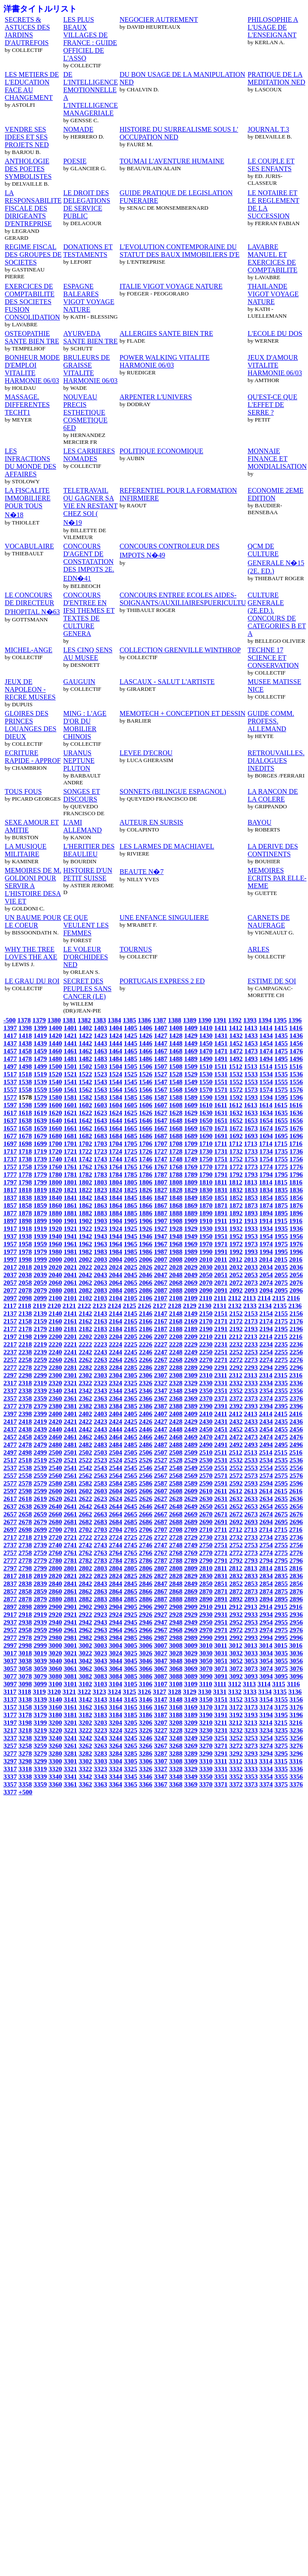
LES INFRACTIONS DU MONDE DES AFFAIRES (30, 462)
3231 (220, 1730)
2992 (235, 1637)
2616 (295, 1490)
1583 (100, 1097)
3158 (25, 1707)
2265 (130, 1359)
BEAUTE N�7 (142, 871)
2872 (235, 1591)
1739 (40, 1159)
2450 (205, 1429)
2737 (10, 1545)
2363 (100, 1398)
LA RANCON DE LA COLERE (273, 795)
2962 (85, 1629)
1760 (55, 1166)
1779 (40, 1174)
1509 (190, 1066)
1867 (160, 1205)
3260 (55, 1745)
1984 (115, 1251)
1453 (251, 1043)
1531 (220, 1074)
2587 (160, 1483)
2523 (100, 1460)
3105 (130, 1683)
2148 (175, 1313)
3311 (220, 1761)
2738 (25, 1545)
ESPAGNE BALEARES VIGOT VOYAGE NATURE (88, 298)
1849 (190, 1197)
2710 (205, 1529)
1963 (100, 1243)
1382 (84, 1020)
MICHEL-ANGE (28, 650)
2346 (145, 1390)
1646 (145, 1120)
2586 (145, 1483)
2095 (281, 1290)
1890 (205, 1213)
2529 (190, 1460)
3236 (296, 1730)
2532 (235, 1460)
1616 (295, 1105)
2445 (130, 1429)
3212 (235, 1722)
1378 (24, 1020)
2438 (25, 1429)
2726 (145, 1537)
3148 (175, 1699)
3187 (160, 1714)
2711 (220, 1529)
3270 (205, 1745)
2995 (281, 1637)
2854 (266, 1583)
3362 (85, 1784)
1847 (160, 1197)
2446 (145, 1429)
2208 (175, 1336)
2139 (40, 1313)
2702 (85, 1529)
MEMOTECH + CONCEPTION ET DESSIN (182, 713)
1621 (70, 1112)
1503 (100, 1066)
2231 (220, 1344)
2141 (70, 1313)
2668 (175, 1514)
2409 (190, 1413)
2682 (85, 1521)
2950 (205, 1622)
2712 (235, 1529)
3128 (174, 1691)
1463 (100, 1051)
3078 (25, 1676)
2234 (266, 1344)
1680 (55, 1135)
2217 (10, 1344)
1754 (266, 1159)
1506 (145, 1066)
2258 (25, 1359)
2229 (190, 1344)
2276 (296, 1359)
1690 (205, 1135)
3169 (190, 1707)
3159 (40, 1707)
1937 (10, 1236)
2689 (190, 1521)
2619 (40, 1498)
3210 (205, 1722)
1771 (220, 1166)
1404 (115, 1027)
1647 (160, 1120)
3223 (100, 1730)
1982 (85, 1251)
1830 (205, 1189)
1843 (100, 1197)
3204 (115, 1722)
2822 (85, 1575)
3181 (70, 1714)
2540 (55, 1467)
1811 (220, 1182)
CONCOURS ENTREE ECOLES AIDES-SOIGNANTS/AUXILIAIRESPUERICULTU (183, 598)
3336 (296, 1768)
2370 (205, 1398)
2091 (220, 1290)
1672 (235, 1128)
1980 (55, 1251)
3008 (175, 1645)
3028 (175, 1653)
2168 (175, 1321)
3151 (220, 1699)
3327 (160, 1768)
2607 (160, 1490)
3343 (100, 1776)
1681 (70, 1135)
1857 (10, 1205)
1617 (10, 1112)
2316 (295, 1375)
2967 (160, 1629)
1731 (220, 1151)
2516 (295, 1452)
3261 (70, 1745)
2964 (115, 1629)
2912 (235, 1606)
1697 (10, 1143)
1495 (281, 1058)
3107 (160, 1683)
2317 (10, 1382)
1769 (190, 1166)
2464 (115, 1436)
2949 (190, 1622)
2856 (296, 1583)
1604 (115, 1105)
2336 (296, 1382)
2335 (281, 1382)
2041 (70, 1274)
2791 (220, 1560)
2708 (175, 1529)
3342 (85, 1776)
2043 (100, 1274)
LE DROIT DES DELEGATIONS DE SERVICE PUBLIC (86, 204)
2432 (235, 1421)
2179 (40, 1328)
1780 (55, 1174)
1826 (145, 1189)
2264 (115, 1359)
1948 (175, 1236)
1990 (205, 1251)
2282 (85, 1367)
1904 (115, 1220)
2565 (130, 1475)
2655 (281, 1506)
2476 (296, 1436)
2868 (175, 1591)
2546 (145, 1467)
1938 (25, 1236)
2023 (100, 1267)
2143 (100, 1313)
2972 (235, 1629)
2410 (205, 1413)
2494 (266, 1444)
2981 (70, 1637)
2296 (296, 1367)
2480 (55, 1444)
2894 (266, 1599)
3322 (85, 1768)
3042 (85, 1660)
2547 (160, 1467)
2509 (190, 1452)
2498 (25, 1452)
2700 (55, 1529)
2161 (70, 1321)
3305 (130, 1761)
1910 (205, 1220)
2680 (55, 1521)
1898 (25, 1220)
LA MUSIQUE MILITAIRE (25, 850)
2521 (70, 1460)
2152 (235, 1313)
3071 (220, 1668)
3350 (205, 1776)
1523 (100, 1074)
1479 (40, 1058)
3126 (144, 1691)
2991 (220, 1637)
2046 (145, 1274)
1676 (296, 1128)
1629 (190, 1112)
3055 (281, 1660)
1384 (114, 1020)
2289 (190, 1367)
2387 (160, 1406)
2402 (85, 1413)
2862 (85, 1591)
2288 (175, 1367)
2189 (190, 1328)
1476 (296, 1051)
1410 (205, 1027)
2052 (235, 1274)
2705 (130, 1529)
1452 (235, 1043)
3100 (55, 1683)
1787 (160, 1174)
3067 (160, 1668)
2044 (115, 1274)
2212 (235, 1336)
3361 (70, 1784)
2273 (251, 1359)
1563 (100, 1089)
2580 (55, 1483)
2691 (220, 1521)
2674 (266, 1514)
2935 (281, 1614)
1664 (115, 1128)
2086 (145, 1290)
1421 (70, 1035)
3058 (25, 1668)
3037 (10, 1660)
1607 (160, 1105)
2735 (281, 1537)
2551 (220, 1467)
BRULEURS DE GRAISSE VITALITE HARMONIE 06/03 (90, 369)
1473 (251, 1051)
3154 (266, 1699)
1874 (266, 1205)
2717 (10, 1537)
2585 (130, 1483)
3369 (190, 1784)
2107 (160, 1298)
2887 (160, 1599)
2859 (40, 1591)
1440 (55, 1043)
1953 (251, 1236)
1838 (25, 1197)
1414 (265, 1027)
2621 (70, 1498)
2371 (220, 1398)
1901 (70, 1220)
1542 (85, 1081)
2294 (266, 1367)
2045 (130, 1274)
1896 (296, 1213)
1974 (266, 1243)
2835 (281, 1575)
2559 (40, 1475)
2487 (160, 1444)
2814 (265, 1568)
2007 (160, 1259)
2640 (55, 1506)
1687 (160, 1135)
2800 (55, 1568)
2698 (25, 1529)
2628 (175, 1498)
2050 (205, 1274)
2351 (220, 1390)
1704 (115, 1143)
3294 (266, 1753)
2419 (40, 1421)
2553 (251, 1467)
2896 (296, 1599)
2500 (55, 1452)
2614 (265, 1490)
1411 (220, 1027)
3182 (85, 1714)
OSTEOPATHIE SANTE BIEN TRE (32, 337)
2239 (40, 1352)
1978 (25, 1251)
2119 (39, 1305)
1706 (145, 1143)
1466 (145, 1051)
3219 (40, 1730)
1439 (40, 1043)
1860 (55, 1205)
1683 (100, 1135)
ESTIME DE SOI (272, 981)
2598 (25, 1490)
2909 (190, 1606)
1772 (235, 1166)
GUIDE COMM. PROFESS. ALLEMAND (271, 721)
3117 (9, 1691)
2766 (145, 1552)
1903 (100, 1220)
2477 (10, 1444)
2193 (251, 1328)
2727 (160, 1537)
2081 (70, 1290)
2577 (10, 1483)
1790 (205, 1174)
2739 (40, 1545)
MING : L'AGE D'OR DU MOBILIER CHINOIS (84, 725)
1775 (281, 1166)
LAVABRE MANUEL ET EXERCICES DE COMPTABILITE (272, 258)
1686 (145, 1135)
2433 (251, 1421)
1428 (175, 1035)
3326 (145, 1768)
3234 (266, 1730)
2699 (40, 1529)
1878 (25, 1213)
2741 (70, 1545)
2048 (175, 1274)
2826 (145, 1575)
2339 (40, 1390)
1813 (250, 1182)
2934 (266, 1614)
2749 (190, 1545)
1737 (10, 1159)
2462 (85, 1436)
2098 (25, 1298)
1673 (251, 1128)
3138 (25, 1699)
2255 (281, 1352)
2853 (251, 1583)
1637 (10, 1120)
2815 (280, 1568)
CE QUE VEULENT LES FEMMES (86, 925)
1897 (10, 1220)
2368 (175, 1398)
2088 (175, 1290)
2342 (85, 1390)
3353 (251, 1776)
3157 (10, 1707)
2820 (55, 1575)
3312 (235, 1761)
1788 (175, 1174)
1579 (40, 1097)
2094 (266, 1290)
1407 (160, 1027)
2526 (145, 1460)
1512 (235, 1066)
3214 (265, 1722)
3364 (115, 1784)
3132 (235, 1691)
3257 (10, 1745)
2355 (281, 1390)
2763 (100, 1552)
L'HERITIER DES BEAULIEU (89, 850)
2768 (175, 1552)
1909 (190, 1220)
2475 (281, 1436)
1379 (39, 1020)
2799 (40, 1568)
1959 (40, 1243)
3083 (100, 1676)
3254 (266, 1737)
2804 (115, 1568)
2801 (70, 1568)
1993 (251, 1251)
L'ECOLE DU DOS (275, 333)
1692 (235, 1135)
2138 (25, 1313)
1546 (145, 1081)
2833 (251, 1575)
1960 (55, 1243)
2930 (205, 1614)
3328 (175, 1768)
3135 (280, 1691)
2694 (266, 1521)
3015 (280, 1645)
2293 (251, 1367)
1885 (130, 1213)
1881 (70, 1213)
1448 (175, 1043)
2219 (40, 1344)
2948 (175, 1622)
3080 (55, 1676)
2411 (220, 1413)
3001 (70, 1645)
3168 (175, 1707)
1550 (205, 1081)
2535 (281, 1460)
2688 (175, 1521)
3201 (70, 1722)
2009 (190, 1259)
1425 (130, 1035)
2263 (100, 1359)
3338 (25, 1776)
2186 (145, 1328)
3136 (295, 1691)
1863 (100, 1205)
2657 (10, 1514)
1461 (70, 1051)
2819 (40, 1575)
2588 (175, 1483)
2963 (100, 1629)
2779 (40, 1560)
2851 (220, 1583)
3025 (130, 1653)
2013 (250, 1259)
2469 (190, 1436)
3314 (265, 1761)
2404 (115, 1413)
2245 (130, 1352)
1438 (25, 1043)
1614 (265, 1105)
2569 (190, 1475)
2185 (130, 1328)
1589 (190, 1097)
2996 (296, 1637)
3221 (70, 1730)
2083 (100, 1290)
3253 (251, 1737)
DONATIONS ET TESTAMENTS (87, 250)
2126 (144, 1305)
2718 (25, 1537)
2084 (115, 1290)
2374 (266, 1398)
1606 (145, 1105)
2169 (190, 1321)
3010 (205, 1645)
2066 (145, 1282)
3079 (40, 1676)
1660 (55, 1128)
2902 (85, 1606)
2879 (40, 1599)
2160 (55, 1321)
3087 (160, 1676)
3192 (235, 1714)
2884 (115, 1599)
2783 (100, 1560)
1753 (251, 1159)
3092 (235, 1676)
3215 (280, 1722)
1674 (266, 1128)
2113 (249, 1298)
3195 (281, 1714)
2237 (10, 1352)
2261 (70, 1359)
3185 (130, 1714)
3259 (40, 1745)
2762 (85, 1552)
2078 (25, 1290)
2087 (160, 1290)
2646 (145, 1506)
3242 (85, 1737)
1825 (130, 1189)
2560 (55, 1475)
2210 (205, 1336)
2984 (115, 1637)
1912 (235, 1220)
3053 (251, 1660)
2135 (280, 1305)
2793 (251, 1560)
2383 (100, 1406)
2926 (145, 1614)
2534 (266, 1460)
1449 (190, 1043)
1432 (235, 1035)
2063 (100, 1282)
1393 (250, 1020)
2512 (235, 1452)
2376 (296, 1398)
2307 (160, 1375)
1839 (40, 1197)
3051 (220, 1660)
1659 (40, 1128)
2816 (295, 1568)
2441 (70, 1429)
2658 (25, 1514)
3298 (25, 1761)
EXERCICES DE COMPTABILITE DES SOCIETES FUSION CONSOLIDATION (32, 302)
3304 (115, 1761)
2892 (235, 1599)
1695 (281, 1135)
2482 (85, 1444)
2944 (115, 1622)
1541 (70, 1081)
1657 (10, 1128)
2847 (160, 1583)
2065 (130, 1282)
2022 (85, 1267)
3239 (40, 1737)
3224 (115, 1730)
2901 (70, 1606)
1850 (205, 1197)
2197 (10, 1336)
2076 (296, 1282)
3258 (25, 1745)
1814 (265, 1182)
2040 (55, 1274)
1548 (175, 1081)
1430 (205, 1035)
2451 (220, 1429)
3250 (205, 1737)
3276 (296, 1745)
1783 (100, 1174)
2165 (130, 1321)
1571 (220, 1089)
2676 (296, 1514)
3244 (115, 1737)
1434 (266, 1035)
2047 (160, 1274)
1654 (266, 1120)
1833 (251, 1189)
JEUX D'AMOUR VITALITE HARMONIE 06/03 (275, 365)
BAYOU (259, 822)
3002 (85, 1645)
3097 (10, 1683)
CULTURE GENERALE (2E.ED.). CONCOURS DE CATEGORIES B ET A (277, 614)
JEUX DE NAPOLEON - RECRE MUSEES (30, 689)
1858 (25, 1205)
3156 (296, 1699)
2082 (85, 1290)
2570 (205, 1475)
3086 (145, 1676)
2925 (130, 1614)
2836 (296, 1575)
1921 (70, 1228)
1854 (266, 1197)
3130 (204, 1691)
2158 (25, 1321)
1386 (144, 1020)
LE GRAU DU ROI (32, 981)
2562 (85, 1475)
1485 (130, 1058)
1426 (145, 1035)
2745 (130, 1545)
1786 (145, 1174)
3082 (85, 1676)
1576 (296, 1089)
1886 (145, 1213)
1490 (205, 1058)
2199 (40, 1336)
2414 (265, 1413)
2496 (296, 1444)
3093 (251, 1676)
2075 (281, 1282)
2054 (266, 1274)
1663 (100, 1128)
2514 (265, 1452)
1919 (40, 1228)
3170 (205, 1707)
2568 (175, 1475)
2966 (145, 1629)
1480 (55, 1058)
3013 (250, 1645)
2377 (10, 1406)
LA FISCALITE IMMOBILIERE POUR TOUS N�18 (28, 502)
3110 (205, 1683)
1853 (251, 1197)
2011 (220, 1259)
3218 (25, 1730)
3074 (266, 1668)
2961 (70, 1629)
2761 (70, 1552)
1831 (220, 1189)
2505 (130, 1452)
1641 (70, 1120)
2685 (130, 1521)
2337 (10, 1390)
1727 (160, 1151)
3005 (130, 1645)
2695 (281, 1521)
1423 (100, 1035)
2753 (251, 1545)
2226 (145, 1344)
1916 (295, 1220)
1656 (296, 1120)
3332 (235, 1768)
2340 (55, 1390)
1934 (266, 1228)
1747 (160, 1159)
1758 (25, 1166)
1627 (160, 1112)
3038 (25, 1660)
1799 (40, 1182)
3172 (235, 1707)
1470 (205, 1051)
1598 (25, 1105)
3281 (70, 1753)
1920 (55, 1228)
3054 (266, 1660)
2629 (190, 1498)
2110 (205, 1298)
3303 (100, 1761)
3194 (266, 1714)
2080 (55, 1290)
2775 (281, 1552)
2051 (220, 1274)
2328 (175, 1382)
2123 (99, 1305)
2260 (55, 1359)
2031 (220, 1267)
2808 (175, 1568)
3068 (175, 1668)
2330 (205, 1382)
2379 (40, 1406)
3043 (100, 1660)
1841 (70, 1197)
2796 (296, 1560)
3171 (220, 1707)
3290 (205, 1753)
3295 (281, 1753)
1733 (251, 1151)
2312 (235, 1375)
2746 (145, 1545)
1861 (70, 1205)
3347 (160, 1776)
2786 (145, 1560)
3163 (100, 1707)
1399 (40, 1027)
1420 (55, 1035)
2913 (250, 1606)
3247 (160, 1737)
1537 (10, 1081)
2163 (100, 1321)
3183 (100, 1714)
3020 (55, 1653)
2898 (25, 1606)
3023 (100, 1653)
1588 (175, 1097)
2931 (220, 1614)
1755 (281, 1159)
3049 (190, 1660)
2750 (205, 1545)
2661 (70, 1514)
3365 (130, 1784)
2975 (281, 1629)
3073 (251, 1668)
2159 (40, 1321)
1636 (296, 1112)
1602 (85, 1105)
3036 (296, 1653)
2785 (130, 1560)
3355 (281, 1776)
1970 (205, 1243)
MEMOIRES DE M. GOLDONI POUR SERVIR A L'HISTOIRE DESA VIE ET (33, 886)
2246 (145, 1352)
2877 (10, 1599)
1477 (10, 1058)
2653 (251, 1506)
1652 (235, 1120)
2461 (70, 1436)
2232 (235, 1344)
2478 (25, 1444)
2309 (190, 1375)
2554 (266, 1467)
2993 (251, 1637)
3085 (130, 1676)
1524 (115, 1074)
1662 (85, 1128)
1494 (266, 1058)
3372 (235, 1784)
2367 (160, 1398)
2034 (266, 1267)
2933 (251, 1614)
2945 (130, 1622)
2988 (175, 1637)
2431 (220, 1421)
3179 (40, 1714)
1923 (100, 1228)
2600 (55, 1490)
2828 (175, 1575)
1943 (100, 1236)
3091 (220, 1676)
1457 (10, 1051)
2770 (205, 1552)
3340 (55, 1776)
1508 (175, 1066)
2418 (25, 1421)
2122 (84, 1305)
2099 (40, 1298)
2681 (70, 1521)
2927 (160, 1614)
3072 (235, 1668)
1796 (296, 1174)
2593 (251, 1483)
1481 (70, 1058)
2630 (205, 1498)
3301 (70, 1761)
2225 (130, 1344)
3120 (54, 1691)
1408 (175, 1027)
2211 (220, 1336)
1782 (85, 1174)
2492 (235, 1444)
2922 (85, 1614)
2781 (70, 1560)
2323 (100, 1382)
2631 (220, 1498)
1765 (130, 1166)
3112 (234, 1683)
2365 (130, 1398)
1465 (130, 1051)
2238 (25, 1352)
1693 (251, 1135)
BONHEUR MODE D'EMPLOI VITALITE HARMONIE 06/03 (32, 369)
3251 (220, 1737)
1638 (25, 1120)
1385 (129, 1020)
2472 (235, 1436)
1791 (220, 1174)
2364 (115, 1398)
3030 (205, 1653)
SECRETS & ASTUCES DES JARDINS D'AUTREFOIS (27, 31)
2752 (235, 1545)
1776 (296, 1166)
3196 (296, 1714)
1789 (190, 1174)
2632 (235, 1498)
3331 (220, 1768)
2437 (10, 1429)
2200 (55, 1336)
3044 (115, 1660)
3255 (281, 1737)
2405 (130, 1413)
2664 (115, 1514)
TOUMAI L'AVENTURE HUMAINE (172, 161)
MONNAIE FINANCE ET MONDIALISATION (277, 458)
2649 (190, 1506)
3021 (70, 1653)
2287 (160, 1367)
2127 (159, 1305)
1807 (160, 1182)
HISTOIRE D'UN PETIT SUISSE (87, 874)
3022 (85, 1653)
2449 (190, 1429)
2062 (85, 1282)
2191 (220, 1328)
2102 (85, 1298)
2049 (190, 1274)
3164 (115, 1707)
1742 (85, 1159)
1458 (25, 1051)
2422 (85, 1421)
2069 (190, 1282)
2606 (145, 1490)
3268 (175, 1745)
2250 (205, 1352)
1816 (295, 1182)
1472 (235, 1051)
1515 (280, 1066)
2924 (115, 1614)
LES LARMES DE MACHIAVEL (167, 846)
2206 (145, 1336)
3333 (251, 1768)
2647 (160, 1506)
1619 (40, 1112)
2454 (266, 1429)
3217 (10, 1730)
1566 (145, 1089)
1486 (145, 1058)
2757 (10, 1552)
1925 (130, 1228)
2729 (190, 1537)
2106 (145, 1298)
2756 (296, 1545)
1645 (130, 1120)
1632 (235, 1112)
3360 (55, 1784)
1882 (85, 1213)
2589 (190, 1483)
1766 (145, 1166)
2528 (175, 1460)
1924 (115, 1228)
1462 (85, 1051)
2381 (70, 1406)
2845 (130, 1583)
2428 (175, 1421)
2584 (115, 1483)
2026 (145, 1267)
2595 (281, 1483)
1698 (25, 1143)
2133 (250, 1305)
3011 (220, 1645)
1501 (70, 1066)
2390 (205, 1406)
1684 (115, 1135)
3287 (160, 1753)
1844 (115, 1197)
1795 (281, 1174)
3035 (281, 1653)
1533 (251, 1074)
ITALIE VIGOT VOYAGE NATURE (171, 286)
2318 (25, 1382)
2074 (266, 1282)
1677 (10, 1135)
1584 (115, 1097)
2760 (55, 1552)
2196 (296, 1328)
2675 (281, 1514)
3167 (160, 1707)
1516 (295, 1066)
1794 (266, 1174)
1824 (115, 1189)
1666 (145, 1128)
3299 (40, 1761)
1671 (220, 1128)
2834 (266, 1575)
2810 (205, 1568)
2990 (205, 1637)
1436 (296, 1035)
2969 (190, 1629)
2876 (296, 1591)
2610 (205, 1490)
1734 (266, 1151)
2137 (10, 1313)
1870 (205, 1205)
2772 (235, 1552)
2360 (55, 1398)
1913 (250, 1220)
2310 (205, 1375)
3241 (70, 1737)
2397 (10, 1413)
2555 (281, 1467)
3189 (190, 1714)
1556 (296, 1081)
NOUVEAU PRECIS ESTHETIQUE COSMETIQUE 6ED (85, 412)
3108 (175, 1683)
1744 (115, 1159)
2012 (235, 1259)
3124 (114, 1691)
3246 (145, 1737)
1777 (10, 1174)
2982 (85, 1637)
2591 (220, 1483)
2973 (251, 1629)
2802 (85, 1568)
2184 (115, 1328)
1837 (10, 1197)
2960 (55, 1629)
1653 (251, 1120)
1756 (296, 1159)
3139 (40, 1699)
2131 (219, 1305)
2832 (235, 1575)
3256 (296, 1737)
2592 (235, 1483)
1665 (130, 1128)
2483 (100, 1444)
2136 (295, 1305)
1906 (145, 1220)
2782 (85, 1560)
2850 (205, 1583)
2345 (130, 1390)
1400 (55, 1027)
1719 (40, 1151)
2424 (115, 1421)
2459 (40, 1436)
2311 (220, 1375)
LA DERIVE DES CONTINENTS (273, 850)
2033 (251, 1267)
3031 (220, 1653)
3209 (190, 1722)
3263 (100, 1745)
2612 (235, 1490)
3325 (130, 1768)
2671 (220, 1514)
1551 (220, 1081)
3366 (145, 1784)
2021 (70, 1267)
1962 (85, 1243)
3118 (24, 1691)
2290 (205, 1367)
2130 (204, 1305)
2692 (235, 1521)
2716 (295, 1529)
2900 (55, 1606)
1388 (174, 1020)
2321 (70, 1382)
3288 (175, 1753)
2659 (40, 1514)
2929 (190, 1614)
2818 (25, 1575)
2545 (130, 1467)
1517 (10, 1074)
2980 (55, 1637)
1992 (235, 1251)
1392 (235, 1020)
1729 (190, 1151)
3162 (85, 1707)
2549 (190, 1467)
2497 (10, 1452)
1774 (266, 1166)
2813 (250, 1568)
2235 (281, 1344)
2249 (190, 1352)
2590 (205, 1483)
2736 (296, 1537)
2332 (235, 1382)
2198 (25, 1336)
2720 (55, 1537)
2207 (160, 1336)
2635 (281, 1498)
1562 (85, 1089)
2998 (25, 1645)
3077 (10, 1676)
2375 (281, 1398)
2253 (251, 1352)
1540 (55, 1081)
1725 (130, 1151)
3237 (10, 1737)
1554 (266, 1081)
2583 (100, 1483)
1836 (296, 1189)
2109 (190, 1298)
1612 (235, 1105)
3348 (175, 1776)
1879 (40, 1213)
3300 (55, 1761)
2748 (175, 1545)
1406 (145, 1027)
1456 (296, 1043)
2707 (160, 1529)
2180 (55, 1328)
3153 (251, 1699)
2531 (220, 1460)
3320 (55, 1768)
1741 (70, 1159)
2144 (115, 1313)
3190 (205, 1714)
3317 (10, 1768)
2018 (25, 1267)
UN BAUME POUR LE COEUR (33, 921)
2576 (296, 1475)
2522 (85, 1460)
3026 (145, 1653)
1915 (280, 1220)
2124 (114, 1305)
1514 (265, 1066)
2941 (70, 1622)
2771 (220, 1552)
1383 (99, 1020)
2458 (25, 1436)
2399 (40, 1413)
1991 (220, 1251)
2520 (55, 1460)
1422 (85, 1035)
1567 (160, 1089)
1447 (160, 1043)
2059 (40, 1282)
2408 (175, 1413)
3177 (10, 1714)
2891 (220, 1599)
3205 (130, 1722)
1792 (235, 1174)
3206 (145, 1722)
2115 (278, 1298)
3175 (281, 1707)
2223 (100, 1344)
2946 (145, 1622)
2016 (295, 1259)
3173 (251, 1707)
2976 (296, 1629)
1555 (281, 1081)
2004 (115, 1259)
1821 (70, 1189)
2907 (160, 1606)
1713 (250, 1143)
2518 (25, 1460)
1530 (205, 1074)
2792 (235, 1560)
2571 (220, 1475)
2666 (145, 1514)
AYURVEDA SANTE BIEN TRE (90, 337)
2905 (130, 1606)
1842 (85, 1197)
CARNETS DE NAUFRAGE (269, 921)
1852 (235, 1197)
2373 (251, 1398)
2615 (280, 1490)
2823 (100, 1575)
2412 (235, 1413)
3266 (145, 1745)
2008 (175, 1259)
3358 (25, 1784)
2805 (130, 1568)
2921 (70, 1614)
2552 (235, 1467)
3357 (10, 1784)
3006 (145, 1645)
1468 (175, 1051)
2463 (100, 1436)
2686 (145, 1521)
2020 (55, 1267)
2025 (130, 1267)
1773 (251, 1166)
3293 (251, 1753)
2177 (10, 1328)
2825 (130, 1575)
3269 (190, 1745)
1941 (70, 1236)
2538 (25, 1467)
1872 (235, 1205)
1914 (265, 1220)
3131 (219, 1691)
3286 (145, 1753)
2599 (40, 1490)
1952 (235, 1236)
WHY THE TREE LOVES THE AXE (31, 953)
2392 (235, 1406)
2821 (70, 1575)
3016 (295, 1645)
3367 (160, 1784)
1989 (190, 1251)
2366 (145, 1398)
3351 (220, 1776)
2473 (251, 1436)
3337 (10, 1776)
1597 (10, 1105)
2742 (85, 1545)
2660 (55, 1514)
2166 (145, 1321)
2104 (115, 1298)
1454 (266, 1043)
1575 (281, 1089)
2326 (145, 1382)
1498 (25, 1066)
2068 (175, 1282)
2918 (25, 1614)
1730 (205, 1151)
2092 (235, 1290)
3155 (281, 1699)
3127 (159, 1691)
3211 (220, 1722)
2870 (205, 1591)
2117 (9, 1305)
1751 (220, 1159)
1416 (295, 1027)
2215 (280, 1336)
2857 (10, 1591)
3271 (220, 1745)
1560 (55, 1089)
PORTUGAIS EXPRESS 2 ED (162, 981)
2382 (85, 1406)
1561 (70, 1089)
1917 (10, 1228)
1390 (204, 1020)
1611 (220, 1105)
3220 (55, 1730)
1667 (160, 1128)
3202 (85, 1722)
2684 (115, 1521)
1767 (160, 1166)
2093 (251, 1290)
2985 (130, 1637)
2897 (10, 1606)
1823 (100, 1189)
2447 (160, 1429)
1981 (70, 1251)
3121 (69, 1691)
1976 (296, 1243)
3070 (205, 1668)
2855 (281, 1583)
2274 (266, 1359)
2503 (100, 1452)
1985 (130, 1251)
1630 (205, 1112)
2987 (160, 1637)
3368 (175, 1784)
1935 (281, 1228)
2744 (115, 1545)
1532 (235, 1074)
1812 (235, 1182)
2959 (40, 1629)
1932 (235, 1228)
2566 (145, 1475)
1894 (266, 1213)
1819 (40, 1189)
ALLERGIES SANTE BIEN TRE (166, 333)
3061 (70, 1668)
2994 (266, 1637)
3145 (130, 1699)
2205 (130, 1336)
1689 (190, 1135)
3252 (235, 1737)
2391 (220, 1406)
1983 (100, 1251)
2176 (296, 1321)
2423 (100, 1421)
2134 (265, 1305)
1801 (70, 1182)
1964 (115, 1243)
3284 (115, 1753)
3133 (250, 1691)
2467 (160, 1436)
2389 (190, 1406)
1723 (100, 1151)
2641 (70, 1506)
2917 (10, 1614)
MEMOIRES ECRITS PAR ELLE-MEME (277, 878)
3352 (235, 1776)
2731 (220, 1537)
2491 (220, 1444)
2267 (160, 1359)
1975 (281, 1243)
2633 (251, 1498)
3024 (115, 1653)
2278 (25, 1367)
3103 (100, 1683)
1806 (145, 1182)
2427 (160, 1421)
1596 (296, 1097)
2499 (40, 1452)
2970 (205, 1629)
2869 (190, 1591)
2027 (160, 1267)
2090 (205, 1290)
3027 (160, 1653)
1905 (130, 1220)
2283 (100, 1367)
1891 (220, 1213)
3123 (99, 1691)
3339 (40, 1776)
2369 (190, 1398)
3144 (115, 1699)
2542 (85, 1467)
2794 (266, 1560)
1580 (55, 1097)
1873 (251, 1205)
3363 (100, 1784)
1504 (115, 1066)
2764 (115, 1552)
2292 (235, 1367)
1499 (40, 1066)
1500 (55, 1066)
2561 (70, 1475)
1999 (40, 1259)
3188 (175, 1714)
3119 (39, 1691)
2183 (100, 1328)
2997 (10, 1645)
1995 (281, 1251)
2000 (55, 1259)
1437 (10, 1043)
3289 (190, 1753)
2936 (296, 1614)
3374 (266, 1784)
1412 (235, 1027)
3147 (160, 1699)
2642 (85, 1506)
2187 (160, 1328)
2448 (175, 1429)
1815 (280, 1182)
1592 (235, 1097)
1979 (40, 1251)
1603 (100, 1105)
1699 (40, 1143)
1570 (205, 1089)
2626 (145, 1498)
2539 (40, 1467)
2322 (85, 1382)
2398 (25, 1413)
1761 (70, 1166)
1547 (160, 1081)
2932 (235, 1614)
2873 (251, 1591)
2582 (85, 1483)
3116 (293, 1683)
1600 (55, 1105)
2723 (100, 1537)
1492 (235, 1058)
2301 (70, 1375)
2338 (25, 1390)
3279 (40, 1753)
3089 (190, 1676)
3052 (235, 1660)
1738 (25, 1159)
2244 (115, 1352)
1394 (265, 1020)
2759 (40, 1552)
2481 (70, 1444)
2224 (115, 1344)
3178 (25, 1714)
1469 (190, 1051)
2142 (85, 1313)
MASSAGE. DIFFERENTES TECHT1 (27, 404)
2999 (40, 1645)
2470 (205, 1436)
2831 (220, 1575)
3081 (70, 1676)
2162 (85, 1321)
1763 (100, 1166)
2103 (100, 1298)
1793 (251, 1174)
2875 (281, 1591)
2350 (205, 1390)
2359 (40, 1398)
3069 (190, 1668)
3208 (175, 1722)
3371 (220, 1784)
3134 (265, 1691)
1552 (235, 1081)
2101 (70, 1298)
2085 (130, 1290)
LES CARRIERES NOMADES (89, 454)
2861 (70, 1591)
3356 (296, 1776)
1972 (235, 1243)
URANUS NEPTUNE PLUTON (78, 760)
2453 (251, 1429)
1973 (251, 1243)
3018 (25, 1653)
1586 (145, 1097)
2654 (266, 1506)
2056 (296, 1274)
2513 (250, 1452)
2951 (220, 1622)
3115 (278, 1683)
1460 (55, 1051)
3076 (296, 1668)
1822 (85, 1189)
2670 (205, 1514)
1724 (115, 1151)
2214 (265, 1336)
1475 (281, 1051)
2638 (25, 1506)
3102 (85, 1683)
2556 (296, 1467)
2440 (55, 1429)
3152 (235, 1699)
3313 (250, 1761)
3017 (10, 1653)
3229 (190, 1730)
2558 (25, 1475)
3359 (40, 1784)
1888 (175, 1213)
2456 (296, 1429)
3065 (130, 1668)
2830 (205, 1575)
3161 (70, 1707)
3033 (251, 1653)
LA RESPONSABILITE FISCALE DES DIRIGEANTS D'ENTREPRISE (33, 208)
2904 (115, 1606)
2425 (130, 1421)
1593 (250, 1097)
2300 (55, 1375)
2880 (55, 1599)
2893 (251, 1599)
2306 (145, 1375)
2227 (160, 1344)
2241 (70, 1352)
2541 (70, 1467)
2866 (145, 1591)
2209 (190, 1336)
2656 (296, 1506)
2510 (205, 1452)
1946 (145, 1236)
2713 (250, 1529)
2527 (160, 1460)
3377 (10, 1792)
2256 (296, 1352)
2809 (190, 1568)
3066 (145, 1668)
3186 (145, 1714)
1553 (251, 1081)
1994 (266, 1251)
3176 (296, 1707)
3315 (280, 1761)
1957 (10, 1243)
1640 (55, 1120)
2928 (175, 1614)
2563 (100, 1475)
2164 (115, 1321)
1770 (205, 1166)
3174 (266, 1707)
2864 (115, 1591)
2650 (205, 1506)
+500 (25, 1792)
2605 (130, 1490)
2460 (55, 1436)
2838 (25, 1583)
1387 (159, 1020)
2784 (115, 1560)
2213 (250, 1336)
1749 (190, 1159)
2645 (130, 1506)
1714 (265, 1143)
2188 (175, 1328)
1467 (160, 1051)
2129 (189, 1305)
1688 (175, 1135)
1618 (25, 1112)
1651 (220, 1120)
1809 (190, 1182)
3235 (281, 1730)
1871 (220, 1205)
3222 (85, 1730)
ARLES (258, 949)
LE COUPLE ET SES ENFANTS (271, 164)
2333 (251, 1382)
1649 (190, 1120)
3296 (296, 1753)
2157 (10, 1321)
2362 (85, 1398)
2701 (70, 1529)
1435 (281, 1035)
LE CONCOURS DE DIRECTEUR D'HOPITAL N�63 (32, 603)
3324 (115, 1768)
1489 (190, 1058)
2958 (25, 1629)
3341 (70, 1776)
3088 (175, 1676)
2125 (129, 1305)
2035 (281, 1267)
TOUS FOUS (23, 791)
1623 (100, 1112)
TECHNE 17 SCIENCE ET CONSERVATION (273, 657)
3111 (220, 1683)
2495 (281, 1444)
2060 (55, 1282)
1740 (55, 1159)
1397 (10, 1027)
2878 (25, 1599)
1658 (25, 1128)
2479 (40, 1444)
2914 (265, 1606)
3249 (190, 1737)
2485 (130, 1444)
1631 (220, 1112)
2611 (220, 1490)
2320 (55, 1382)
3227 (160, 1730)
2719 (40, 1537)
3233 (251, 1730)
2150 (205, 1313)
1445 (130, 1043)
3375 (281, 1784)
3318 (25, 1768)
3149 (190, 1699)
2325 (130, 1382)
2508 (175, 1452)
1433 (251, 1035)
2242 (85, 1352)
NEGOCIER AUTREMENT (159, 19)
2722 (85, 1537)
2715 (280, 1529)
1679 (40, 1135)
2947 (160, 1622)
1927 (160, 1228)
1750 (205, 1159)
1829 (190, 1189)
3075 (281, 1668)
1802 (85, 1182)
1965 (130, 1243)
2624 (115, 1498)
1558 (25, 1089)
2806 (145, 1568)
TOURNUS (136, 949)
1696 (296, 1135)
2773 (251, 1552)
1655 (281, 1120)
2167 (160, 1321)
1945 (130, 1236)
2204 (115, 1336)
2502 (85, 1452)
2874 (266, 1591)
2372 (235, 1398)
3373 (251, 1784)
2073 (251, 1282)
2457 (10, 1436)
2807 (160, 1568)
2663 (100, 1514)
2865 (130, 1591)
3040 (55, 1660)
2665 (130, 1514)
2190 (205, 1328)
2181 (70, 1328)
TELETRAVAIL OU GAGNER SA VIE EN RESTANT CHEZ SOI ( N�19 (90, 506)
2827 (160, 1575)
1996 (296, 1251)
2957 (10, 1629)
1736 (296, 1151)
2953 (251, 1622)
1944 (115, 1236)
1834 (266, 1189)
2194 (266, 1328)
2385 (130, 1406)
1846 (145, 1197)
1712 (235, 1143)
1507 (160, 1066)
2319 (40, 1382)
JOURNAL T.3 (268, 129)
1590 (205, 1097)
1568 (175, 1089)
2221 (70, 1344)
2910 (205, 1606)
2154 (266, 1313)
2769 (190, 1552)
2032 (235, 1267)
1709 (190, 1143)
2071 (220, 1282)
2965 (130, 1629)
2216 (295, 1336)
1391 (219, 1020)
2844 (115, 1583)
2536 (296, 1460)
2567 (160, 1475)
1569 (190, 1089)
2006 (145, 1259)
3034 (266, 1653)
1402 (85, 1027)
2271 (220, 1359)
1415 (280, 1027)
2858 (25, 1591)
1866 (145, 1205)
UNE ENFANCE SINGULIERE (164, 917)
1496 (296, 1058)
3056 (296, 1660)
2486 (145, 1444)
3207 (160, 1722)
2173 (251, 1321)
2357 (10, 1398)
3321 (70, 1768)
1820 (55, 1189)
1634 (266, 1112)
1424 (115, 1035)
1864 (115, 1205)
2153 (251, 1313)
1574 (266, 1089)
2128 (174, 1305)
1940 (55, 1236)
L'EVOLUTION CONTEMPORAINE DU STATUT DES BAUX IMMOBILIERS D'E (180, 250)
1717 (10, 1151)
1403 (100, 1027)
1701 (70, 1143)
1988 (175, 1251)
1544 (115, 1081)
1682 (85, 1135)
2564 (115, 1475)
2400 (55, 1413)
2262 (85, 1359)
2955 (281, 1622)
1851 (220, 1197)
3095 (281, 1676)
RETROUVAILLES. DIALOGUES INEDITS (276, 760)
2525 (130, 1460)
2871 (220, 1591)
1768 (175, 1166)
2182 (85, 1328)
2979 (40, 1637)
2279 (40, 1367)
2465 (130, 1436)
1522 (85, 1074)
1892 (235, 1213)
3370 (205, 1784)
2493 (251, 1444)
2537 (10, 1467)
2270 (205, 1359)
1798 (25, 1182)
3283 (100, 1753)
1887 (160, 1213)
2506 (145, 1452)
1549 (190, 1081)
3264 (115, 1745)
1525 (130, 1074)
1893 (251, 1213)
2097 (10, 1298)
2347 (160, 1390)
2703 (100, 1529)
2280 (55, 1367)
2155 (281, 1313)
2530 (205, 1460)
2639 (40, 1506)
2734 (266, 1537)
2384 (115, 1406)
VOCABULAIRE (29, 546)
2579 (40, 1483)
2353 (251, 1390)
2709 (190, 1529)
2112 (234, 1298)
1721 (70, 1151)
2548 (175, 1467)
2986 (145, 1637)
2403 (100, 1413)
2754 (266, 1545)
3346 (145, 1776)
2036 (296, 1267)
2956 (296, 1622)
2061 (70, 1282)
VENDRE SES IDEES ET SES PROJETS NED (27, 137)
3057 (10, 1668)
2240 (55, 1352)
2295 (281, 1367)
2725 (130, 1537)
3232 (235, 1730)
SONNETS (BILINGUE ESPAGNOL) (173, 791)
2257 (10, 1359)
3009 (190, 1645)
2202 (85, 1336)
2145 (130, 1313)
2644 (115, 1506)
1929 (190, 1228)
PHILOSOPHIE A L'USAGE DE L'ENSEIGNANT (273, 27)
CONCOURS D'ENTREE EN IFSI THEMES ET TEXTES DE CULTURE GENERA (89, 614)
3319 (40, 1768)
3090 (205, 1676)
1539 (40, 1081)
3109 (190, 1683)
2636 (296, 1498)
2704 (115, 1529)
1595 (281, 1097)
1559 (40, 1089)
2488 (175, 1444)
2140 (55, 1313)
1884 (115, 1213)
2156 (296, 1313)
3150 (205, 1699)
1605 (130, 1105)
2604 (115, 1490)
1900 (55, 1220)
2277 (10, 1367)
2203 (100, 1336)
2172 (235, 1321)
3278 (25, 1753)
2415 (280, 1413)
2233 (251, 1344)
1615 (280, 1105)
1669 (190, 1128)
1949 (190, 1236)
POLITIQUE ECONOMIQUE (161, 451)
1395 (280, 1020)
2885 (130, 1599)
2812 (235, 1568)
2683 (100, 1521)
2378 (25, 1406)
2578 (25, 1483)
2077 (10, 1290)
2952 (235, 1622)
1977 (10, 1251)
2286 (145, 1367)
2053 (251, 1274)
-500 (9, 1020)
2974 (266, 1629)
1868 (175, 1205)
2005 (130, 1259)
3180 (55, 1714)
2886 (145, 1599)
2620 (55, 1498)
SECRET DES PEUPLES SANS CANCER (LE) (87, 988)
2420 (55, 1421)
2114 (263, 1298)
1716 (295, 1143)
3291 (220, 1753)
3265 (130, 1745)
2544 (115, 1467)
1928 (175, 1228)
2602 (85, 1490)
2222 (85, 1344)
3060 (55, 1668)
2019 (40, 1267)
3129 (189, 1691)
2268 (175, 1359)
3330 (205, 1768)
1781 (70, 1174)
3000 (55, 1645)
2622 (85, 1498)
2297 (10, 1375)
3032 (235, 1653)
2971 (220, 1629)
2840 (55, 1583)
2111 (220, 1298)
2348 (175, 1390)
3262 (85, 1745)
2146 (145, 1313)
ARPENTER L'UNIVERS (156, 397)
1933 (251, 1228)
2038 (25, 1274)
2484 (115, 1444)
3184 (115, 1714)
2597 (10, 1490)
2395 (281, 1406)
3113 (249, 1683)
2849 (190, 1583)
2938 (25, 1622)
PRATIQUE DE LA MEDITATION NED (276, 78)
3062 (85, 1668)
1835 (281, 1189)
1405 (130, 1027)
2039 (40, 1274)
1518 (25, 1074)
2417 (10, 1421)
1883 (100, 1213)
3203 (100, 1722)
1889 (190, 1213)
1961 (70, 1243)
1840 (55, 1197)
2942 (85, 1622)
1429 (190, 1035)
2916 (295, 1606)
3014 (265, 1645)
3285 (130, 1753)
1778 (25, 1174)
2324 (115, 1382)
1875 (281, 1205)
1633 (251, 1112)
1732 (235, 1151)
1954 (266, 1236)
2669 (190, 1514)
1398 (25, 1027)
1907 (160, 1220)
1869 (190, 1205)
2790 (205, 1560)
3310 (205, 1761)
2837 (10, 1583)
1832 (235, 1189)
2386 (145, 1406)
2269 (190, 1359)
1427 (160, 1035)
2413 (250, 1413)
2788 (175, 1560)
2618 (25, 1498)
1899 (40, 1220)
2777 (10, 1560)
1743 (100, 1159)
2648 (175, 1506)
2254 (266, 1352)
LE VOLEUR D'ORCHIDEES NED (85, 957)
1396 (295, 1020)
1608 (175, 1105)
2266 (145, 1359)
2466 (145, 1436)
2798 (25, 1568)
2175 (281, 1321)
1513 (250, 1066)
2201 (70, 1336)
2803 (100, 1568)
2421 (70, 1421)
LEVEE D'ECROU (146, 752)
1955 (281, 1236)
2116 (293, 1298)
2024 (115, 1267)
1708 (175, 1143)
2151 (220, 1313)
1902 (85, 1220)
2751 (220, 1545)
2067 (160, 1282)
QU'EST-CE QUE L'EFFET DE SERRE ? (272, 404)
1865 (130, 1205)
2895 (281, 1599)
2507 (160, 1452)
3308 (175, 1761)
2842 (85, 1583)
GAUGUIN (79, 681)
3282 (85, 1753)
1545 (130, 1081)
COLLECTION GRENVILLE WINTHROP (180, 650)
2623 (100, 1498)
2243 (100, 1352)
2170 (205, 1321)
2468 (175, 1436)
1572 (235, 1089)
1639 (40, 1120)
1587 (160, 1097)
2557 (10, 1475)
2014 (265, 1259)
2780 (55, 1560)
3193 (251, 1714)
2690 (205, 1521)
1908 (175, 1220)
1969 (190, 1243)
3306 (145, 1761)
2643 (100, 1506)
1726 (145, 1151)
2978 (25, 1637)
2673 (251, 1514)
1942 (85, 1236)
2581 (70, 1483)
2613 (250, 1490)
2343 (100, 1390)
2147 (160, 1313)
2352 (235, 1390)
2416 (295, 1413)
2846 (145, 1583)
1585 (130, 1097)
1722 (85, 1151)
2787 (160, 1560)
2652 (235, 1506)
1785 (130, 1174)
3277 (10, 1753)
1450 (205, 1043)
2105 (130, 1298)
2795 (281, 1560)
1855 (281, 1197)
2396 (296, 1406)
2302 (85, 1375)
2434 (266, 1421)
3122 (84, 1691)
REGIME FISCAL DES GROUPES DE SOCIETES (33, 254)
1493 (251, 1058)
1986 (145, 1251)
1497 (10, 1066)
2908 (175, 1606)
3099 (40, 1683)
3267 (160, 1745)
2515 (280, 1452)
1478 (25, 1058)
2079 (40, 1290)
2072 (235, 1282)
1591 (220, 1097)
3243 (100, 1737)
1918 (25, 1228)
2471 (220, 1436)
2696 (296, 1521)
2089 (190, 1290)
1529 (190, 1074)
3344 (115, 1776)
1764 (115, 1166)
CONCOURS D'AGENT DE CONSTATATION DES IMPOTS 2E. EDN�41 (88, 562)
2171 (220, 1321)
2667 (160, 1514)
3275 (281, 1745)
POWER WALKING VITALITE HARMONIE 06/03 (165, 361)
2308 (175, 1375)
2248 (175, 1352)
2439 (40, 1429)
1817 (10, 1189)
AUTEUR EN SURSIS (151, 822)
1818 (25, 1189)
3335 (281, 1768)
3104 (115, 1683)
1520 (55, 1074)
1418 (25, 1035)
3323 (100, 1768)
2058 (25, 1282)
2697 (10, 1529)
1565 (130, 1089)
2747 (160, 1545)
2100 (55, 1298)
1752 (235, 1159)
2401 (70, 1413)
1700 (55, 1143)
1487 (160, 1058)
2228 (175, 1344)
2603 (100, 1490)
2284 (115, 1367)
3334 (266, 1768)
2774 (266, 1552)
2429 (190, 1421)
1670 (205, 1128)
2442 (85, 1429)
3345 (130, 1776)
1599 (40, 1105)
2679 (40, 1521)
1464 (115, 1051)
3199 (40, 1722)
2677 (10, 1521)
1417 (10, 1035)
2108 (175, 1298)
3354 (266, 1776)
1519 (40, 1074)
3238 (25, 1737)
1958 (25, 1243)
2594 (266, 1483)
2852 (235, 1583)
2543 (100, 1467)
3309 (190, 1761)
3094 (266, 1676)
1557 (10, 1089)
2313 (250, 1375)
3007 (160, 1645)
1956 (296, 1236)
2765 (130, 1552)
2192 (235, 1328)
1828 (175, 1189)
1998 (25, 1259)
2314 (265, 1375)
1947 (160, 1236)
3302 (85, 1761)
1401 (70, 1027)
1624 (115, 1112)
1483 (100, 1058)
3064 (115, 1668)
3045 (130, 1660)
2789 (190, 1560)
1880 (55, 1213)
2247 (160, 1352)
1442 (85, 1043)
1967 (160, 1243)
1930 (205, 1228)
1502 (85, 1066)
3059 (40, 1668)
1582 (85, 1097)
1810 (205, 1182)
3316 (295, 1761)
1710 (205, 1143)
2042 (85, 1274)
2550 (205, 1467)
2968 (175, 1629)
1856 (296, 1197)
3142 (85, 1699)
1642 (85, 1120)
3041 (70, 1660)
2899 (40, 1606)
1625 (130, 1112)
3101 (70, 1683)
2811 (220, 1568)
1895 (281, 1213)
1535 (281, 1074)
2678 (25, 1521)
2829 (190, 1575)
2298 (25, 1375)
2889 (190, 1599)
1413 (250, 1027)
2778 (25, 1560)
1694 (266, 1135)
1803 (100, 1182)
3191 (220, 1714)
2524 (115, 1460)
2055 (281, 1274)
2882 (85, 1599)
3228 (175, 1730)
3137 (10, 1699)
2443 (100, 1429)
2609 (190, 1490)
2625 (130, 1498)
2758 (25, 1552)
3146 (145, 1699)
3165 (130, 1707)
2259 (40, 1359)
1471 (220, 1051)
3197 (10, 1722)
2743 (100, 1545)
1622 (85, 1112)
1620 (55, 1112)
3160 (55, 1707)
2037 (10, 1274)
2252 (235, 1352)
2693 (251, 1521)
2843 (100, 1583)
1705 (130, 1143)
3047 (160, 1660)
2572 (235, 1475)
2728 (175, 1537)
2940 (55, 1622)
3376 (296, 1784)
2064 (115, 1282)
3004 (115, 1645)
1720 (55, 1151)
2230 (205, 1344)
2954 (266, 1622)
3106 (145, 1683)
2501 (70, 1452)
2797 (10, 1568)
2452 (235, 1429)
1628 (175, 1112)
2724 (115, 1537)
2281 (70, 1367)
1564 (115, 1089)
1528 (175, 1074)
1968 (175, 1243)
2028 (175, 1267)
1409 (190, 1027)
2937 (10, 1622)
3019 (40, 1653)
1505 (130, 1066)
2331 (220, 1382)
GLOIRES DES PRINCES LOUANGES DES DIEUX (30, 725)
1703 (100, 1143)
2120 (54, 1305)
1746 (145, 1159)
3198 (25, 1722)
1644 (115, 1120)
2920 (55, 1614)
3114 (263, 1683)
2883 (100, 1599)
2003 (100, 1259)
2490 (205, 1444)
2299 (40, 1375)
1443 (100, 1043)
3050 (205, 1660)
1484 (115, 1058)
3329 (190, 1768)
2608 (175, 1490)
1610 (205, 1105)
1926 (145, 1228)
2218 (25, 1344)
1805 (130, 1182)
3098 (25, 1683)
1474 (266, 1051)
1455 (281, 1043)
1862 (85, 1205)
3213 (250, 1722)
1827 (160, 1189)
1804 (115, 1182)
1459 (40, 1051)
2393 (251, 1406)
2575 (281, 1475)
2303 (100, 1375)
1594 (266, 1097)
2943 (100, 1622)
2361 (70, 1398)
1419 (40, 1035)
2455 (281, 1429)
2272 (235, 1359)
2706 (145, 1529)
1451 (220, 1043)
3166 (145, 1707)
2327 (160, 1382)
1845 (130, 1197)
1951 (220, 1236)
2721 (70, 1537)
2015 (280, 1259)
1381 (69, 1020)
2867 (160, 1591)
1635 (281, 1112)
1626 (145, 1112)
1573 (251, 1089)
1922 (85, 1228)
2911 (220, 1606)
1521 (70, 1074)
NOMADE (78, 129)
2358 (25, 1398)
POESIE (74, 161)
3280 (55, 1753)
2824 (115, 1575)
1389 (189, 1020)
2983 (100, 1637)
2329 (190, 1382)
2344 (115, 1390)
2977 (10, 1637)
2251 (220, 1352)
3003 (100, 1645)
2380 (55, 1406)
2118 (24, 1305)
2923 (100, 1614)
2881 (70, 1599)
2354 (266, 1390)
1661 (70, 1128)
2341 (70, 1390)
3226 (145, 1730)
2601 (70, 1490)
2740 (55, 1545)
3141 (70, 1699)
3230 (205, 1730)
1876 (296, 1205)
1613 (250, 1105)
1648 (175, 1120)
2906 (145, 1606)
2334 (266, 1382)
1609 (190, 1105)
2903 (100, 1606)
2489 (190, 1444)
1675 (281, 1128)
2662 (85, 1514)
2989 (190, 1637)
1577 (10, 1097)
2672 (235, 1514)
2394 (266, 1406)
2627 (160, 1498)
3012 (235, 1645)
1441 (70, 1043)
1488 (175, 1058)
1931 (220, 1228)
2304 (115, 1375)
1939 (40, 1236)
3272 (235, 1745)
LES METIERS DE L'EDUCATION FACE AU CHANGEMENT (32, 86)
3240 (55, 1737)
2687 (160, 1521)
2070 (205, 1282)
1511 (220, 1066)
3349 (190, 1776)
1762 (85, 1166)
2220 (55, 1344)
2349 (190, 1390)
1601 (70, 1105)
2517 (10, 1460)
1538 (25, 1081)
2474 (266, 1436)
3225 (130, 1730)
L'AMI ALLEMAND (82, 826)
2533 (251, 1460)
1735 (281, 1151)
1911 (220, 1220)
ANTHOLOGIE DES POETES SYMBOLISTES (28, 168)
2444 (115, 1429)
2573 (251, 1475)
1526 (145, 1074)
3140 (55, 1699)
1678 (25, 1135)
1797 (10, 1182)
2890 (205, 1599)
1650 (205, 1120)
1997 (10, 1259)
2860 (55, 1591)
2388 (175, 1406)
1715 (280, 1143)
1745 (130, 1159)
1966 (145, 1243)
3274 (266, 1745)
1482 (85, 1058)
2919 (40, 1614)
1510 (205, 1066)
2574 (266, 1475)
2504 (115, 1452)
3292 (235, 1753)
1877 (10, 1213)
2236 (296, 1344)
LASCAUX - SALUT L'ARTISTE (167, 681)
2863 (100, 1591)
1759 (40, 1166)
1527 (160, 1074)
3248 (175, 1737)
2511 (220, 1452)
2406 (145, 1413)
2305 (130, 1375)
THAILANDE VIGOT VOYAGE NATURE (273, 294)
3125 (129, 1691)
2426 (145, 1421)
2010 (205, 1259)
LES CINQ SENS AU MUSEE (87, 653)
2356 (296, 1390)
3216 (295, 1722)
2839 (40, 1583)
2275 (281, 1359)
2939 (40, 1622)
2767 (160, 1552)
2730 (205, 1537)
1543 (100, 1081)
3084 (115, 1676)
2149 (190, 1313)
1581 (70, 1097)
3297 (10, 1761)
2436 (296, 1421)
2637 (10, 1506)
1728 (175, 1151)
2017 (10, 1267)
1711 (220, 1143)
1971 (220, 1243)
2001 (70, 1259)
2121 (69, 1305)
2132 (235, 1305)
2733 (251, 1537)
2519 (40, 1460)
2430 (205, 1421)
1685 (130, 1135)
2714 (265, 1529)
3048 (175, 1660)
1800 (55, 1182)
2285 (130, 1367)
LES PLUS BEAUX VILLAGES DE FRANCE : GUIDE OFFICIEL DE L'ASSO (90, 39)
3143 (100, 1699)
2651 (220, 1506)
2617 (10, 1498)
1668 (175, 1128)
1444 (115, 1043)
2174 (266, 1321)
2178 (25, 1328)
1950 (205, 1236)
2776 (296, 1552)
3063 (100, 1668)
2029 (190, 1267)
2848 (175, 1583)
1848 (175, 1197)
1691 (220, 1135)
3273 (251, 1745)
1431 (220, 1035)
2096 (296, 1290)
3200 (55, 1722)
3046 (145, 1660)
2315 (280, 1375)
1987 (160, 1251)
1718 (25, 1151)
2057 (10, 1282)
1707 (160, 1143)
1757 (10, 1166)
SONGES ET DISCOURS (81, 795)
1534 (266, 1074)
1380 (54, 1020)
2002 (85, 1259)
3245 (130, 1737)
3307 (160, 1761)
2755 (281, 1545)
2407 (160, 1413)
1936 (296, 1228)
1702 (85, 1143)
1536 (296, 1074)
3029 (190, 1653)
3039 (40, 1660)
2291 (220, 1367)
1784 (115, 1174)
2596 (296, 1483)
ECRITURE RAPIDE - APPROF (33, 756)
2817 (10, 1575)
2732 (235, 1537)
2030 (205, 1267)
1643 (100, 1120)
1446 (145, 1043)
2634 (266, 1498)
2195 (281, 1328)
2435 (281, 1421)
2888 (175, 1599)
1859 (40, 1205)
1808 (175, 1182)
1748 (175, 1159)
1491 (220, 1058)
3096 (296, 1676)
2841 (70, 1583)
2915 (280, 1606)
